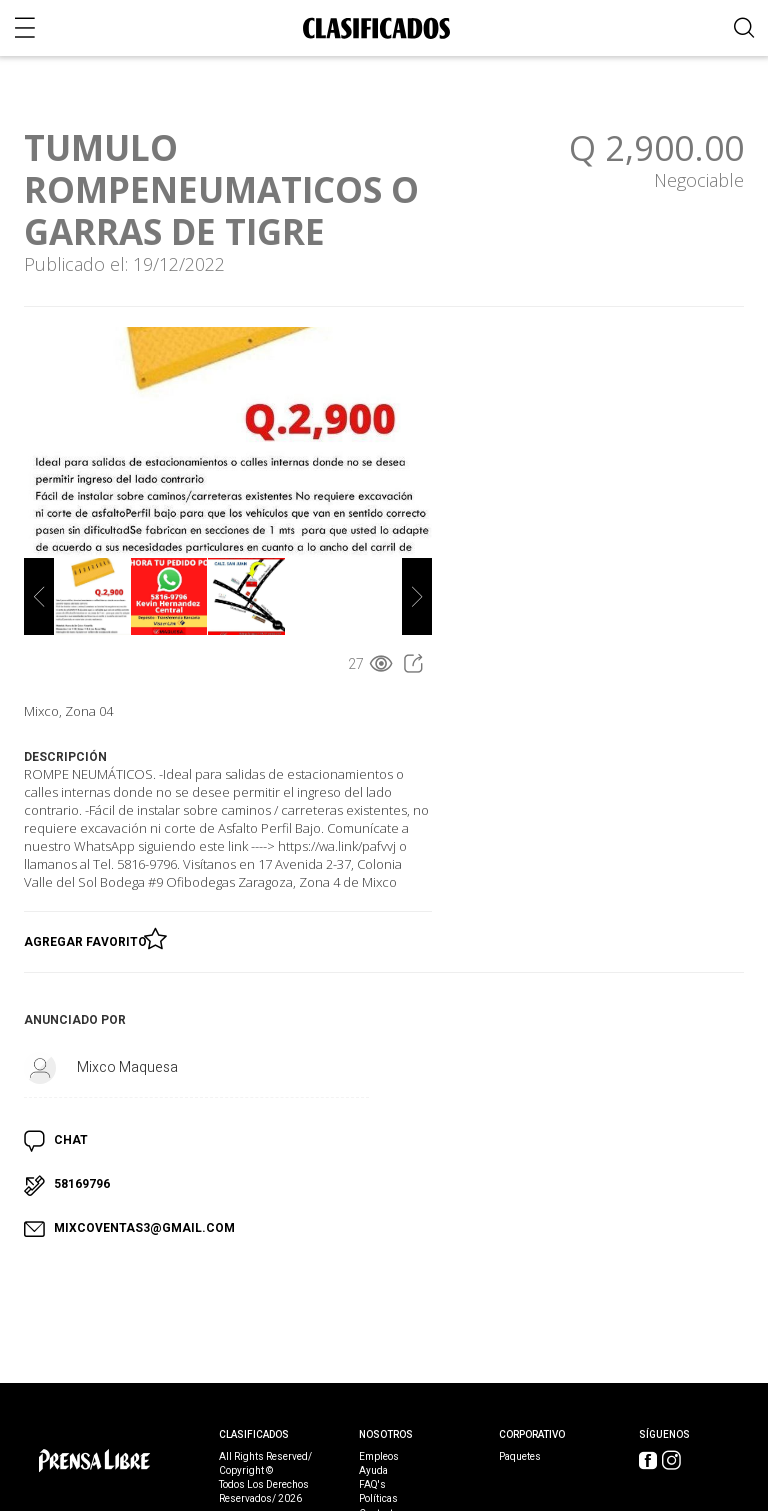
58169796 (82, 1184)
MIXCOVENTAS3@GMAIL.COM (144, 1228)
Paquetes (520, 1457)
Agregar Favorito (88, 938)
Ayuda (373, 1471)
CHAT (71, 1140)
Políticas (378, 1499)
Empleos (379, 1457)
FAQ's (372, 1485)
